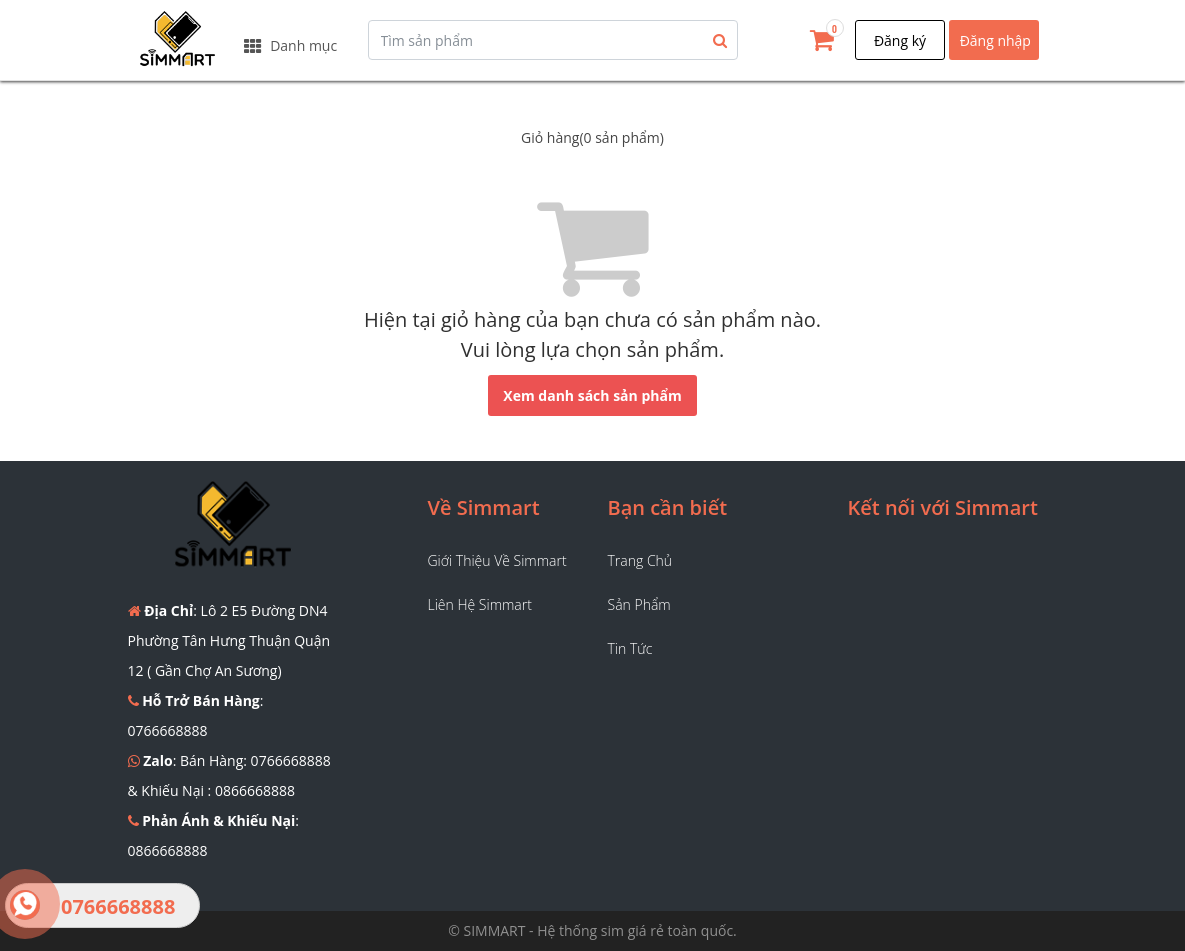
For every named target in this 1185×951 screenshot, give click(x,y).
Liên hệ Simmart (480, 604)
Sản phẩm (639, 604)
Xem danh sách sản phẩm (592, 395)
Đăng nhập (995, 40)
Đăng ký (900, 40)
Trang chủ (640, 560)
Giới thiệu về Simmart (497, 560)
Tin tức (630, 648)
